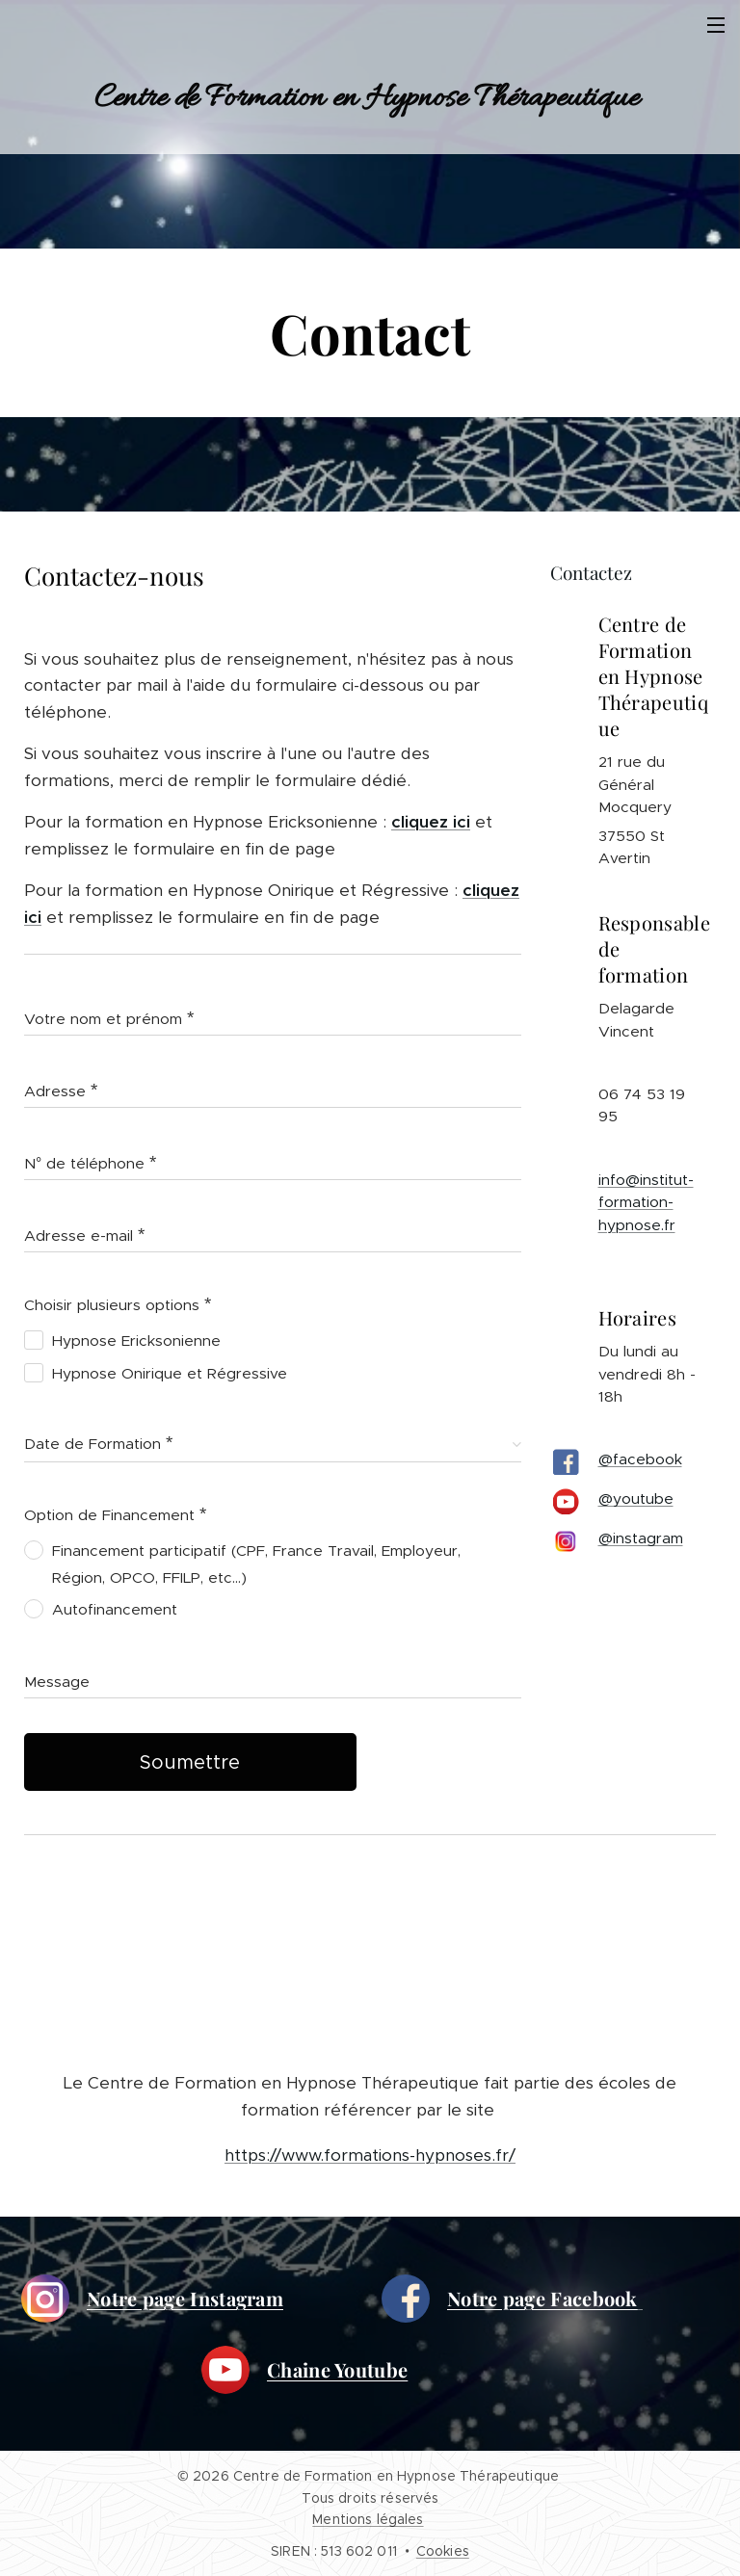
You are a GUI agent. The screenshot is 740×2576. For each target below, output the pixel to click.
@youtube (636, 1499)
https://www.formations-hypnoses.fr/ (370, 2155)
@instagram (640, 1539)
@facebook (640, 1460)
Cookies (442, 2551)
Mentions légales (367, 2519)
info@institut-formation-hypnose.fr (646, 1202)
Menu (716, 25)
